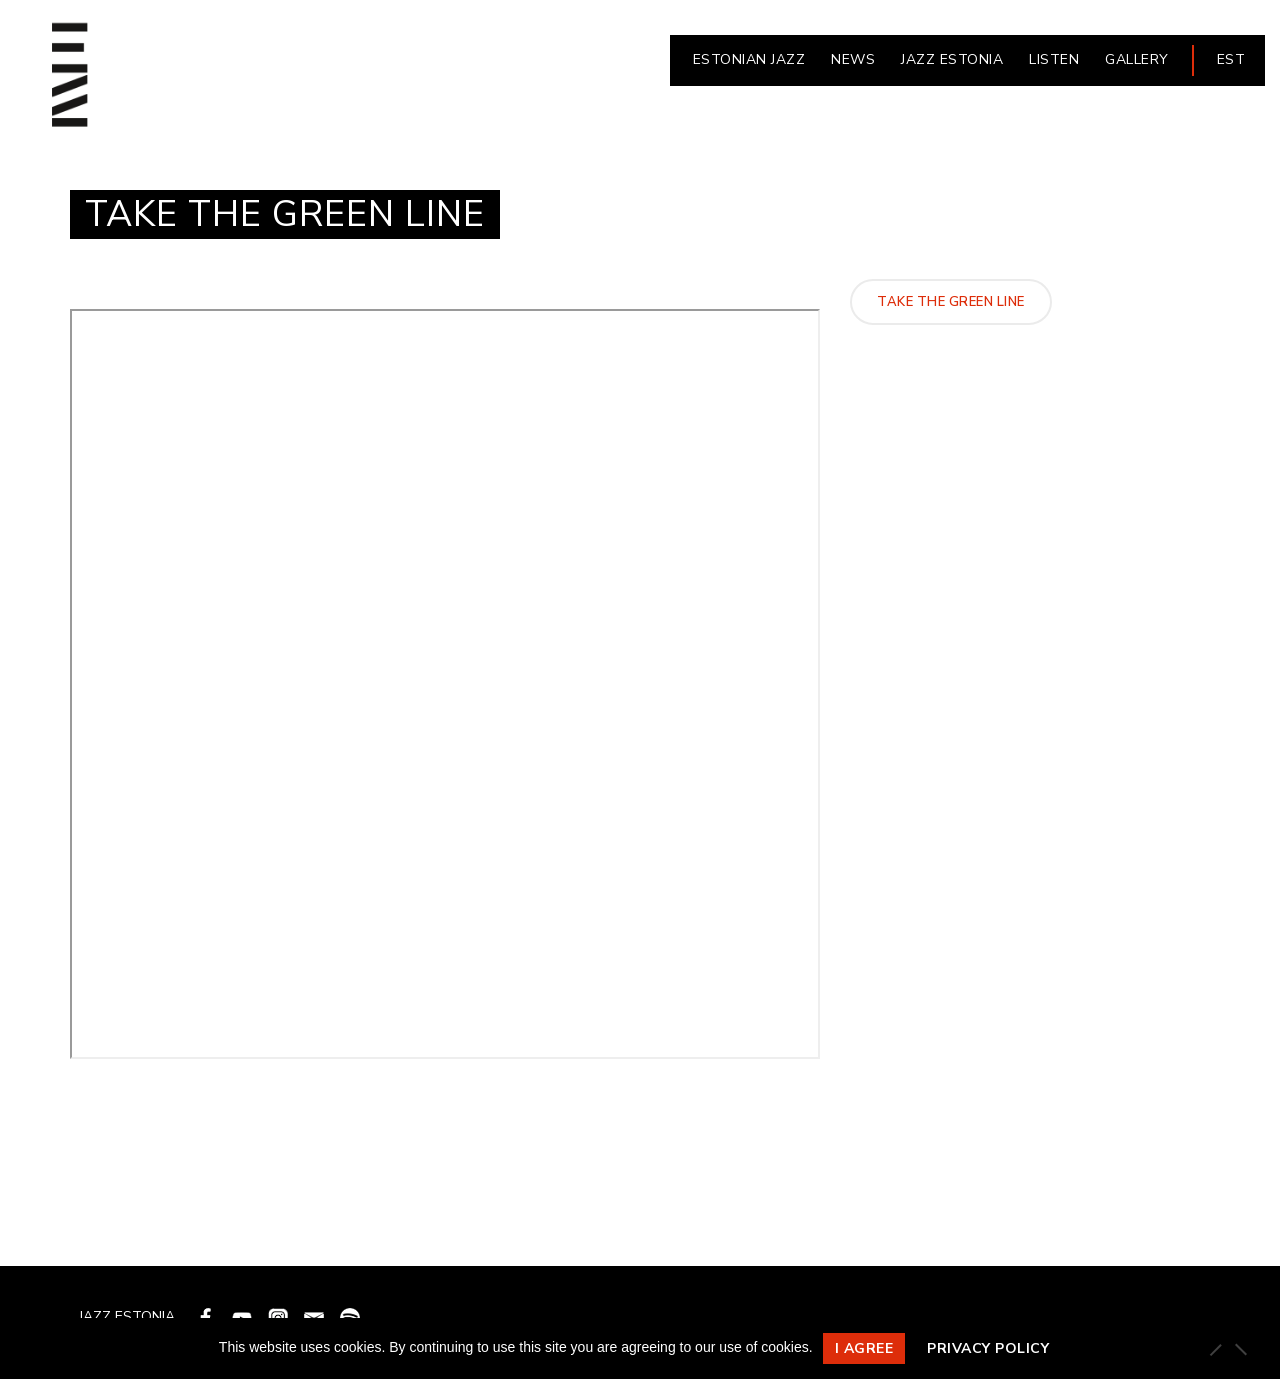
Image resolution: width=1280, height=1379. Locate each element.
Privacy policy (988, 1348)
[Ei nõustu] (1240, 1349)
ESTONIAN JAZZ (749, 59)
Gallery (1137, 59)
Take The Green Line (951, 302)
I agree (864, 1348)
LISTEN (1054, 59)
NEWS (853, 59)
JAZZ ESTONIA (952, 59)
